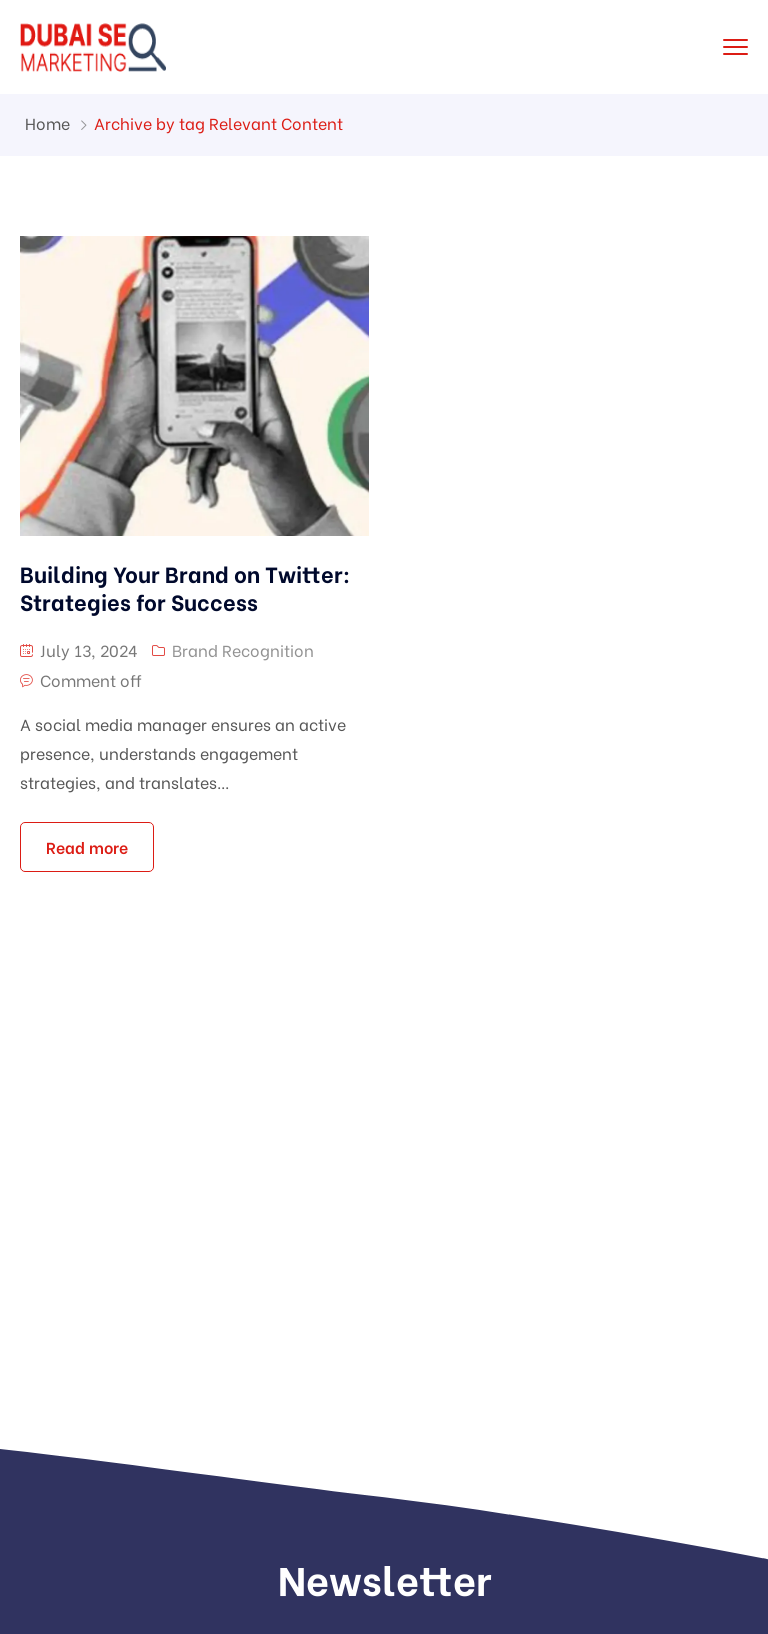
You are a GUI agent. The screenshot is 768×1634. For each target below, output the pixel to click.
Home (47, 122)
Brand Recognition (243, 649)
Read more (87, 846)
